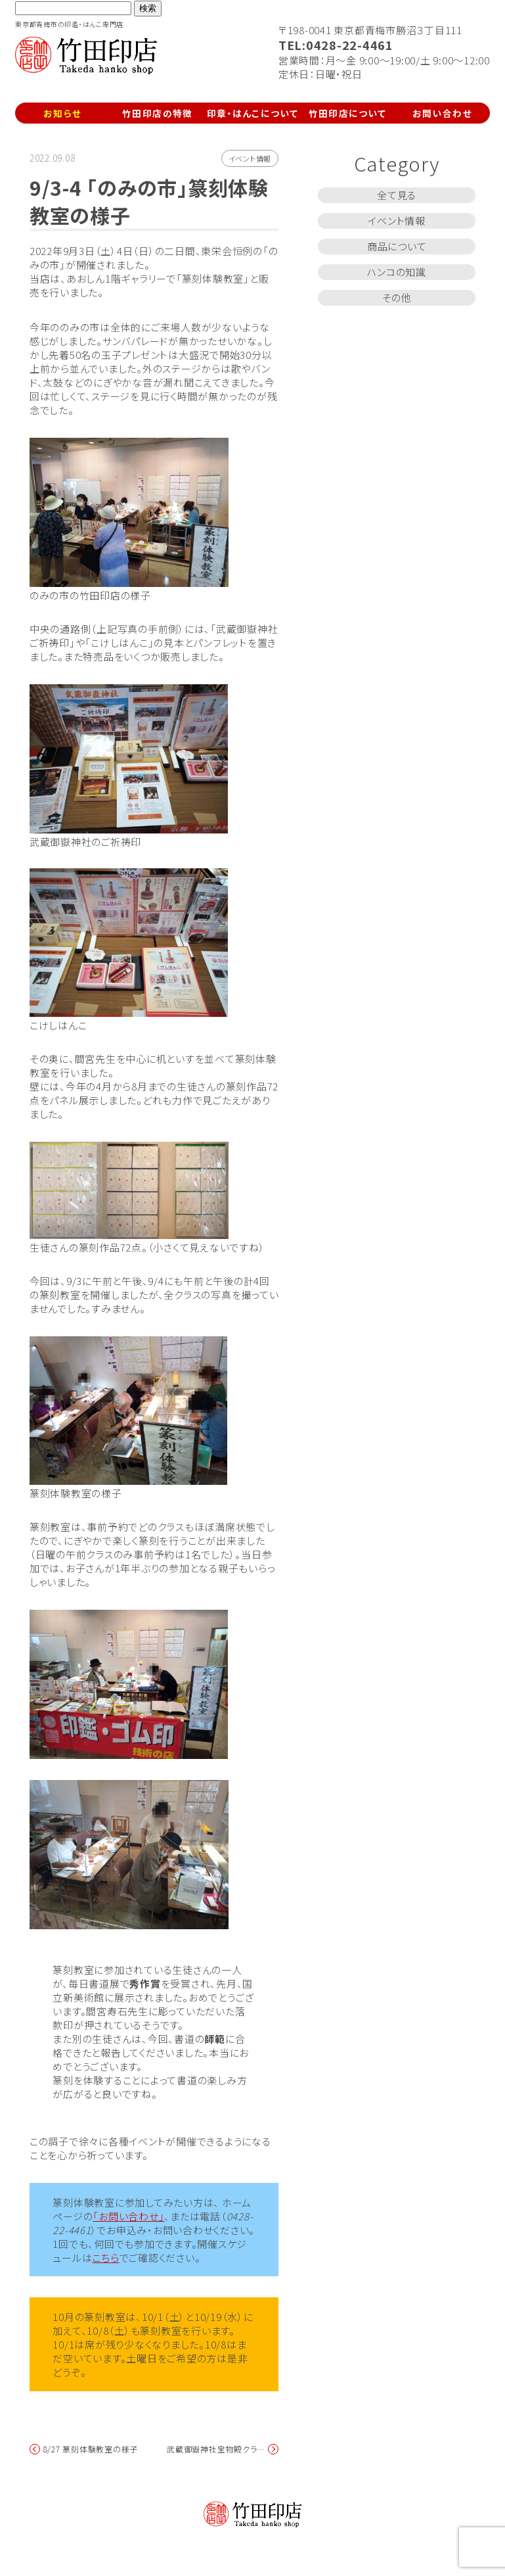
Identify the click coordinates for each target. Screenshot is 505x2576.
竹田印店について (348, 113)
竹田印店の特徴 (157, 113)
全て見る (396, 195)
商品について (397, 246)
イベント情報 (250, 158)
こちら (105, 2257)
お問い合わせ (442, 113)
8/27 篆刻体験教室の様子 (91, 2449)
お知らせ (62, 113)
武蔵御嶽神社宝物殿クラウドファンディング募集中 (217, 2449)
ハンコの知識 (396, 272)
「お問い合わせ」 (128, 2216)
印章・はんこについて (253, 113)
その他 (397, 297)
